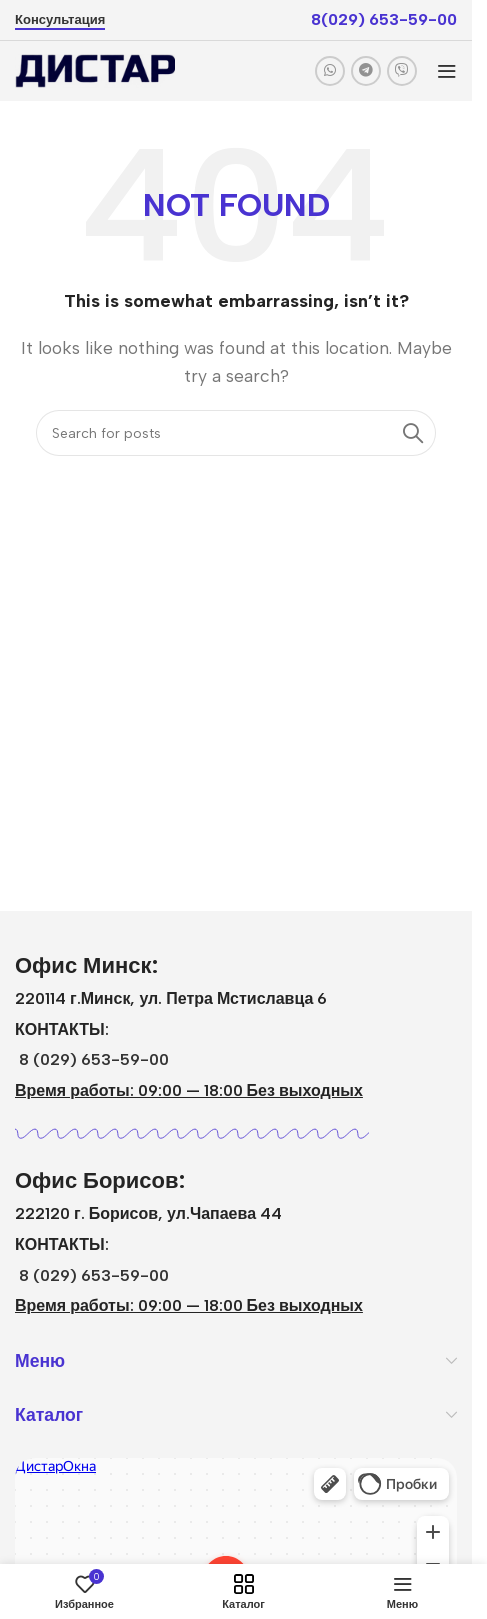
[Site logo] (95, 69)
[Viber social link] (402, 71)
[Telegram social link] (366, 71)
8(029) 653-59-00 (384, 19)
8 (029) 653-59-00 (94, 1059)
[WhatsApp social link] (330, 71)
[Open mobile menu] (447, 71)
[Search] (236, 433)
